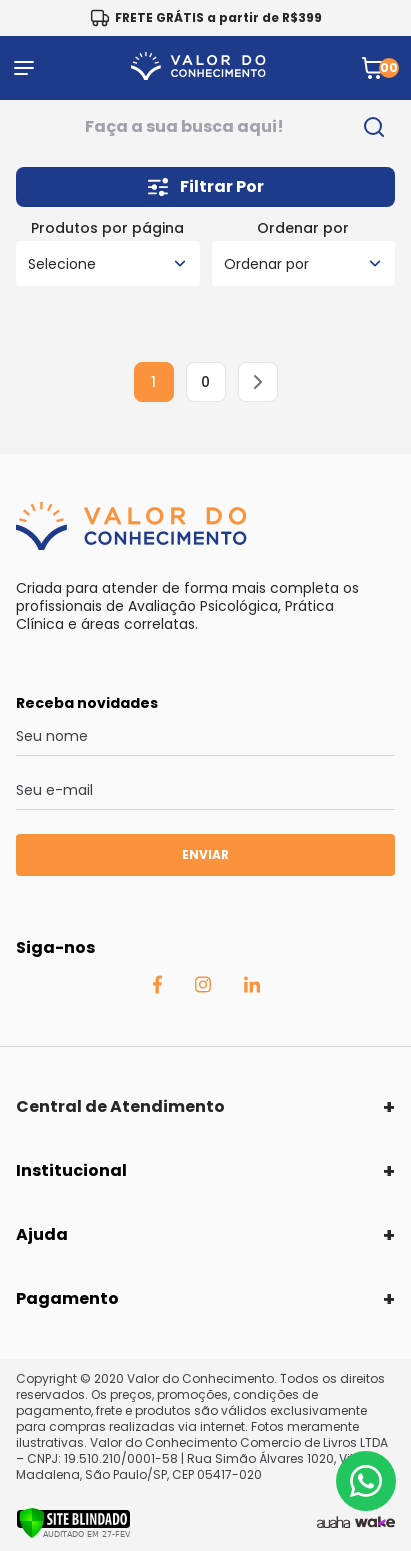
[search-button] (373, 127)
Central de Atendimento (120, 1106)
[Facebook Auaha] (157, 989)
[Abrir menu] (24, 68)
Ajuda (42, 1234)
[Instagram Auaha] (202, 988)
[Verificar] (73, 1534)
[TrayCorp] (375, 1523)
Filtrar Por (206, 186)
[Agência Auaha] (333, 1523)
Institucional (71, 1170)
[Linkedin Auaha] (251, 988)
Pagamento (67, 1298)
